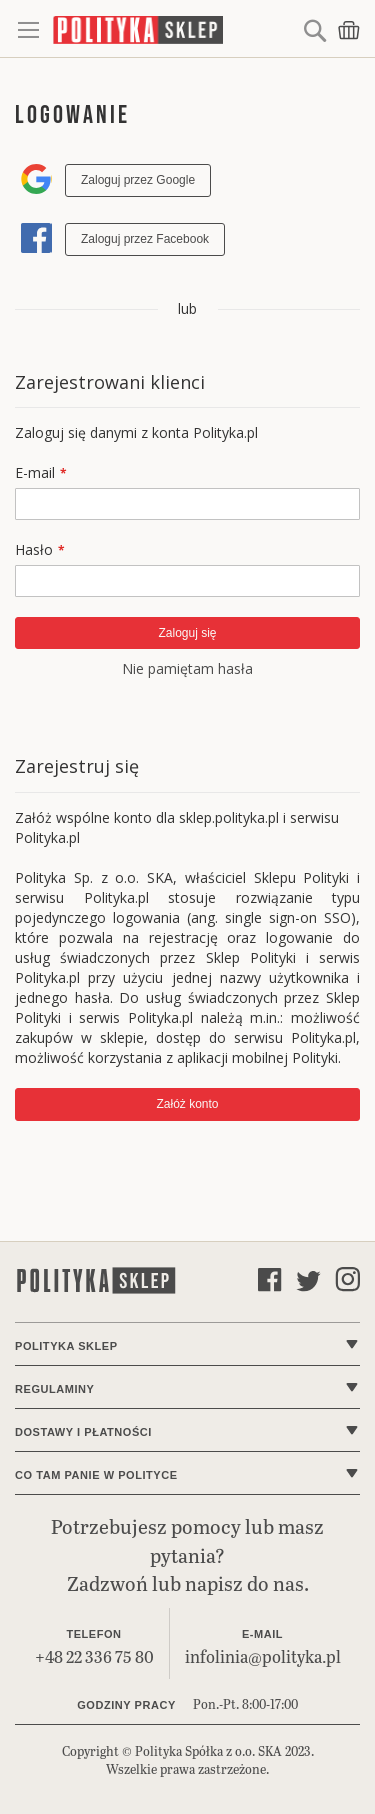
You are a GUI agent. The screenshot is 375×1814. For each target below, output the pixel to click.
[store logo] (175, 29)
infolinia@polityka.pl (263, 1656)
